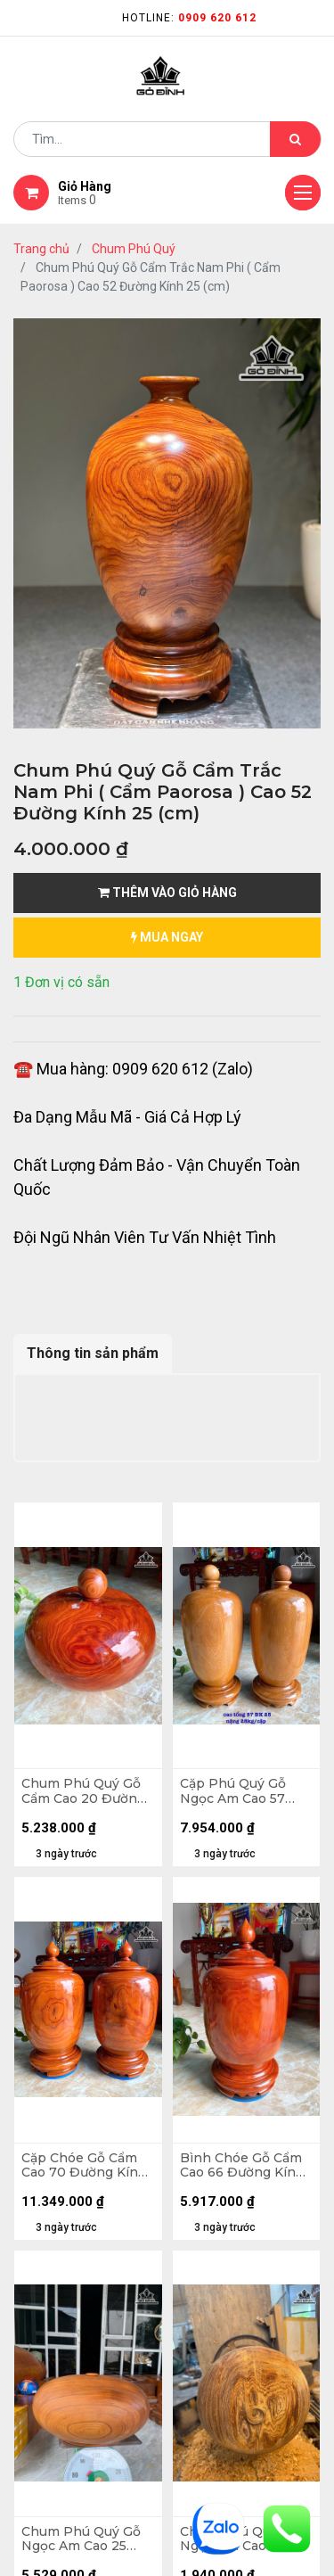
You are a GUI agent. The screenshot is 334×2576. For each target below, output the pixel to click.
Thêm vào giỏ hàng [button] (167, 892)
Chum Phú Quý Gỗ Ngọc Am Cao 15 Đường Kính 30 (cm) (244, 2539)
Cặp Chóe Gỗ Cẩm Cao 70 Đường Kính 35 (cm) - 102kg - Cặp (84, 2166)
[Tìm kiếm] (295, 139)
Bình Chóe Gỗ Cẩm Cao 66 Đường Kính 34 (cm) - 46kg (242, 2166)
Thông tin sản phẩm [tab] (93, 1353)
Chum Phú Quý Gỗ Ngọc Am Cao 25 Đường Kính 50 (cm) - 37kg (85, 2539)
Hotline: (189, 18)
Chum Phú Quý (133, 249)
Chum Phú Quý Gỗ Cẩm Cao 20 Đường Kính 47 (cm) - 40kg (84, 1791)
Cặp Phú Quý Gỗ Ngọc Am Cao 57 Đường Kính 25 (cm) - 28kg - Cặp (243, 1791)
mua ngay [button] (167, 937)
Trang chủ (41, 249)
